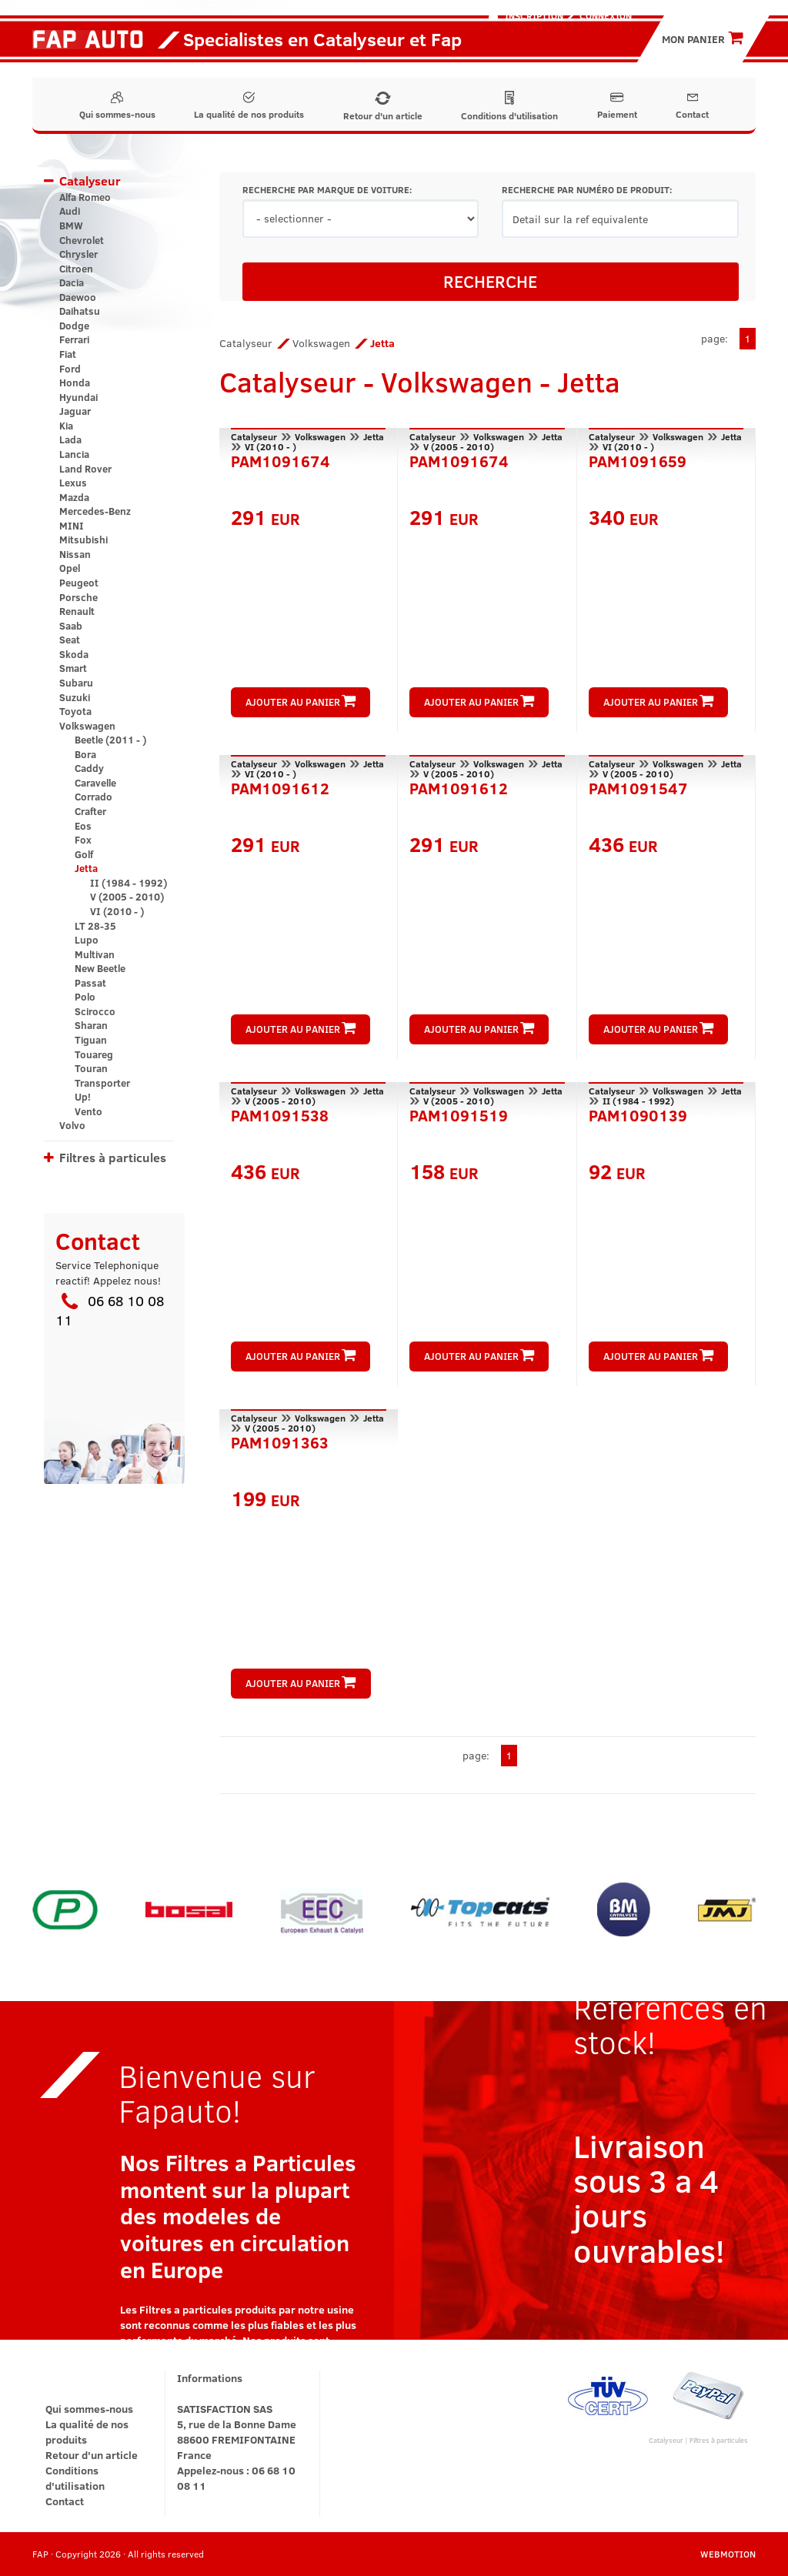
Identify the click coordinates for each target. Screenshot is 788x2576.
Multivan (95, 954)
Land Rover (85, 469)
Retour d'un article (382, 107)
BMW (71, 225)
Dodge (74, 325)
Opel (69, 568)
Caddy (89, 768)
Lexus (73, 482)
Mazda (74, 497)
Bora (85, 754)
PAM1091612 (280, 786)
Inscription (534, 15)
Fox (83, 840)
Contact (692, 106)
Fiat (67, 354)
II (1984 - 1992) (128, 883)
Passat (90, 983)
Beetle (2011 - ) (110, 740)
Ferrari (74, 339)
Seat (69, 640)
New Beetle (100, 968)
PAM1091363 (280, 1441)
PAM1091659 (637, 459)
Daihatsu (79, 311)
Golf (84, 854)
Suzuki (74, 697)
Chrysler (78, 254)
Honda (74, 382)
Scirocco (95, 1011)
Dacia (71, 282)
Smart (73, 668)
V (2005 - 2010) (127, 897)
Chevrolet (81, 240)
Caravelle (95, 783)
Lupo (86, 940)
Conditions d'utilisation (509, 106)
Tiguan (91, 1040)
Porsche (78, 597)
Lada (70, 439)
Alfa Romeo (85, 197)
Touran (91, 1068)
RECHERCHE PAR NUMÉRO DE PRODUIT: (587, 189)
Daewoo (77, 297)
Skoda (73, 654)
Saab (70, 626)
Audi (69, 211)
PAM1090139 (638, 1113)
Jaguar (75, 411)
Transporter (102, 1083)
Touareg (94, 1054)
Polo (85, 997)
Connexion (605, 15)
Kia (66, 426)
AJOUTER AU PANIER (300, 702)
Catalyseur (90, 180)
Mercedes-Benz (95, 511)
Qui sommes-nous (117, 106)
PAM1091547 (638, 786)
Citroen (76, 269)
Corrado (93, 797)
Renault (77, 611)
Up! (83, 1097)
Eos (83, 826)
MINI (71, 526)
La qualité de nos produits (249, 106)
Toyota (75, 711)
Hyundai (78, 397)
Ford (70, 369)
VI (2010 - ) (117, 911)
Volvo (72, 1125)
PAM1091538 (280, 1113)
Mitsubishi (83, 539)
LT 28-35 (95, 926)
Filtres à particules (112, 1157)
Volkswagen (87, 726)
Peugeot (78, 583)
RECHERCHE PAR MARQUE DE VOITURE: (327, 189)
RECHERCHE (490, 280)
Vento (88, 1111)
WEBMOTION (728, 2554)
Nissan (75, 554)
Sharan (91, 1025)
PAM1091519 (458, 1113)
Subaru (76, 683)
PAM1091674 (280, 459)
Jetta (86, 868)
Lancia (74, 454)
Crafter (90, 811)
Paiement (617, 106)
